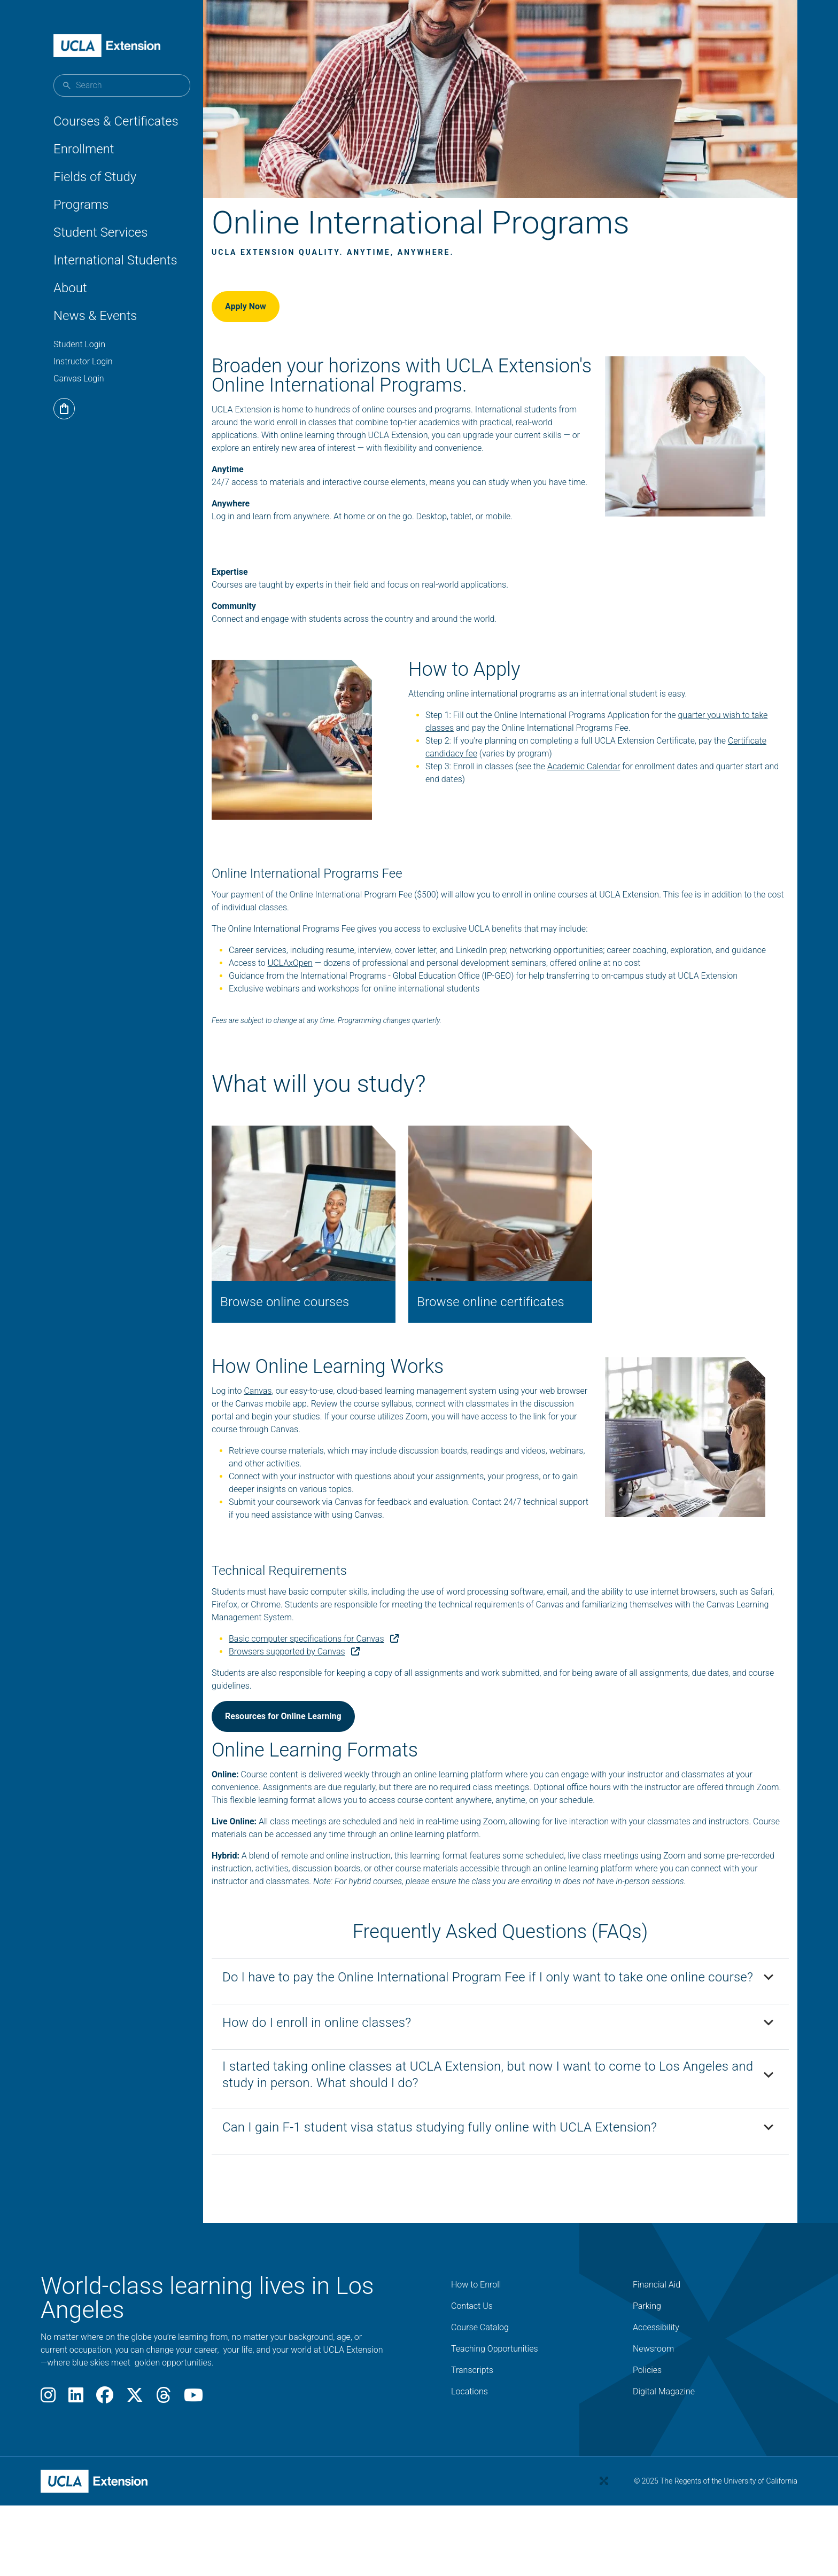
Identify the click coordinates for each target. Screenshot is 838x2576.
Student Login (79, 344)
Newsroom (653, 2419)
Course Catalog (480, 2398)
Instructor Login (83, 361)
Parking (647, 2376)
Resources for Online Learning (309, 1760)
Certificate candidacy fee (483, 799)
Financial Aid (656, 2355)
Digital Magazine (664, 2462)
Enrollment (83, 149)
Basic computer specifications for (339, 1682)
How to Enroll (476, 2355)
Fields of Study (94, 176)
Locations (469, 2462)
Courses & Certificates (116, 121)
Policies (647, 2441)
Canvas (283, 1435)
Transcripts (472, 2441)
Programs (80, 204)
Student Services (100, 232)
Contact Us (472, 2376)
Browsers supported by (319, 1695)
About (70, 287)
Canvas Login (78, 378)
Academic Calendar (594, 812)
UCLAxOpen (315, 1022)
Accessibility (656, 2398)
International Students (115, 260)
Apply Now (271, 320)
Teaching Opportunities (494, 2419)
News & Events (95, 315)
